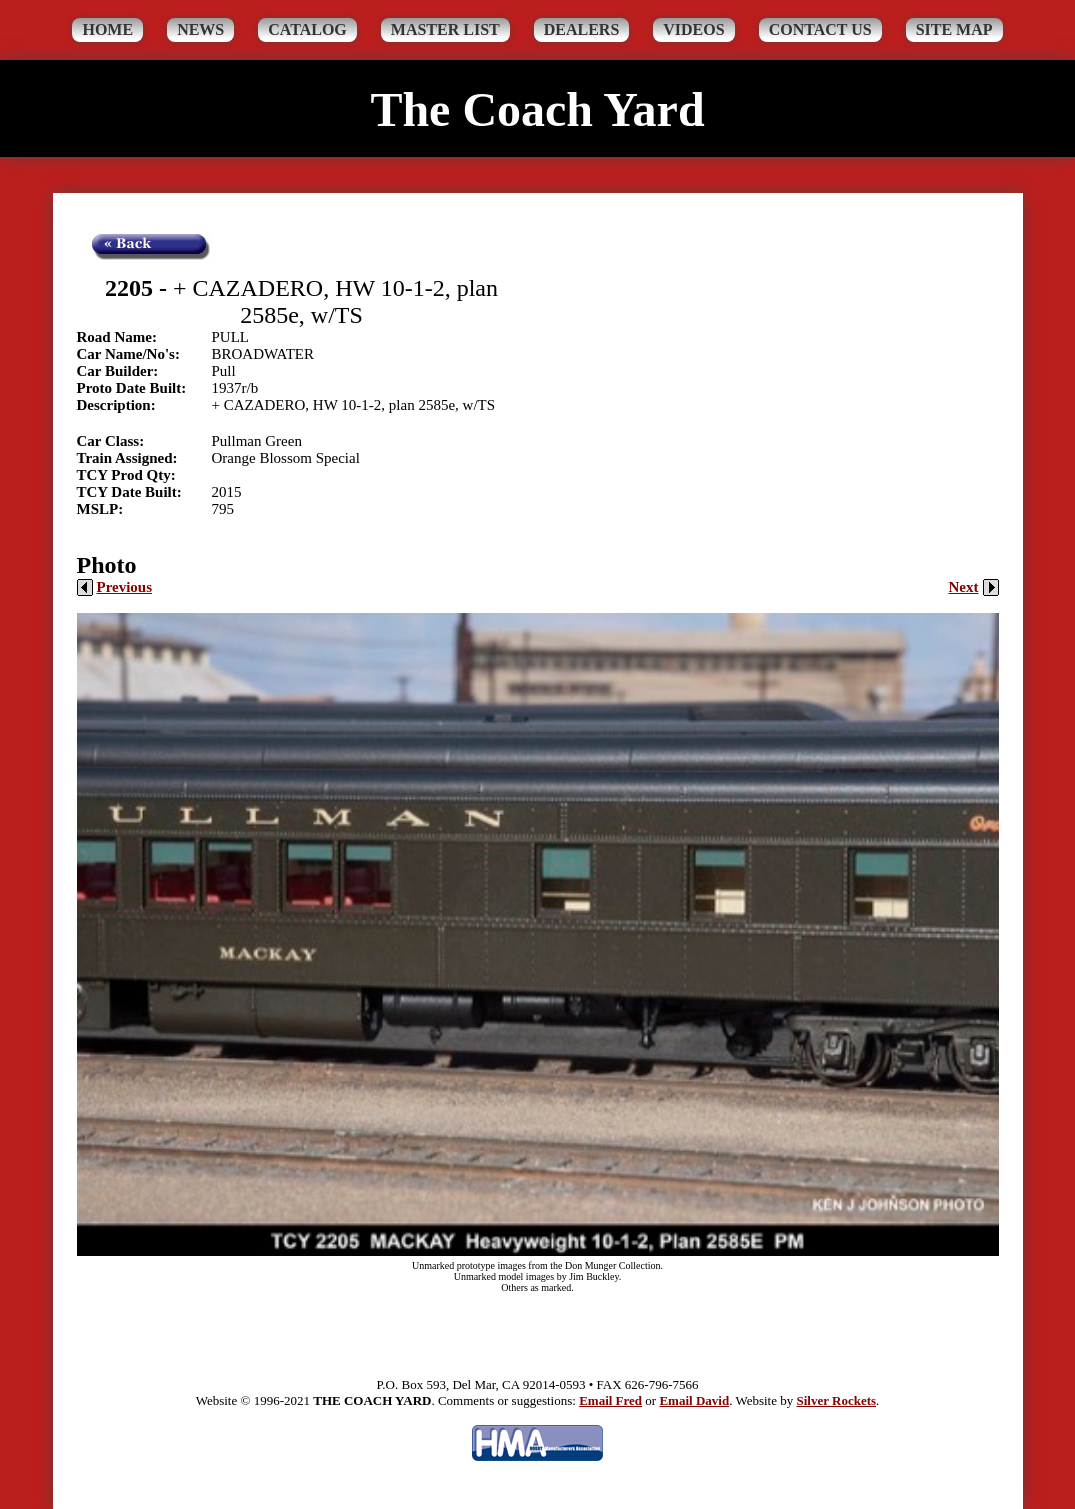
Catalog (307, 29)
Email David (694, 1400)
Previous (115, 587)
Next (974, 587)
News (200, 29)
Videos (693, 29)
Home (107, 29)
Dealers (582, 29)
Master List (445, 29)
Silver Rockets (836, 1400)
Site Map (954, 29)
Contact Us (820, 29)
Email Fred (610, 1400)
